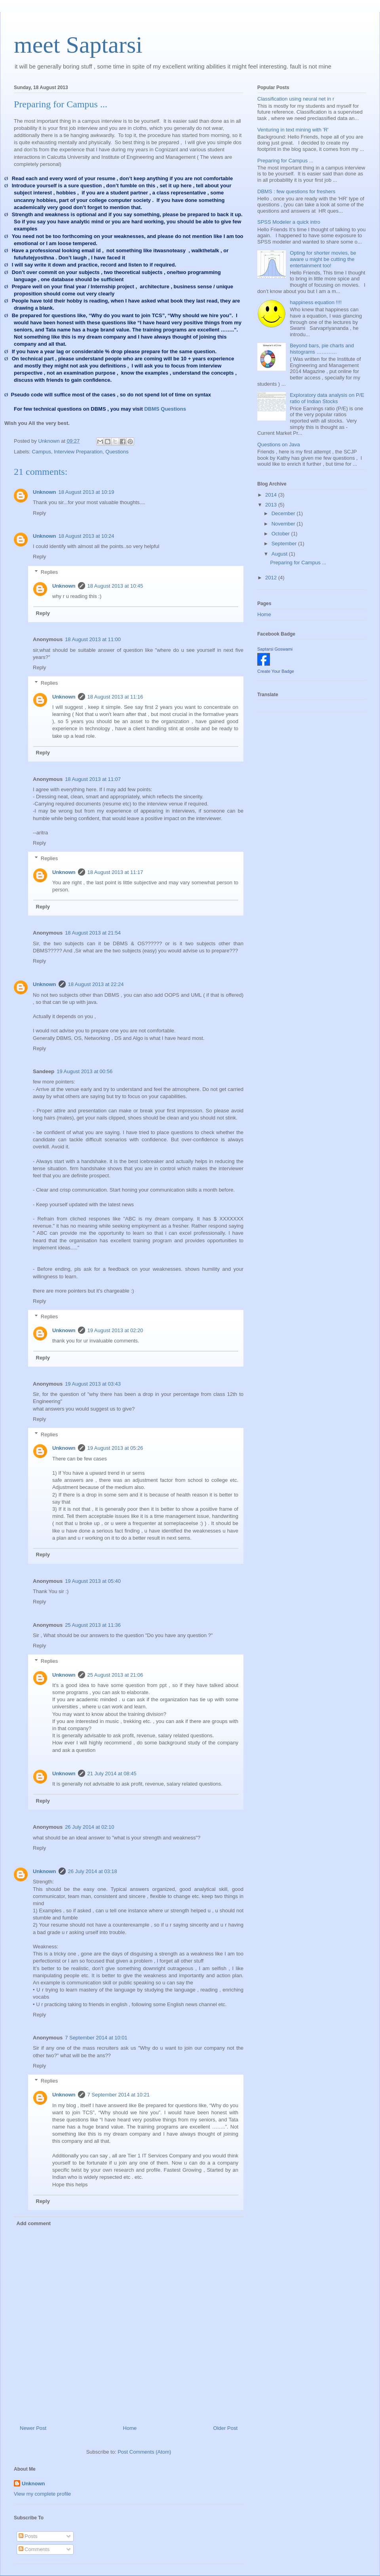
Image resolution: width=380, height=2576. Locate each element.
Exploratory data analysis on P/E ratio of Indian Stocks (327, 398)
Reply (39, 513)
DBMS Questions (165, 409)
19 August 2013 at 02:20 (115, 1330)
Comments (34, 2549)
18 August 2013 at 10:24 (86, 536)
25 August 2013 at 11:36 (93, 1625)
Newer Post (33, 2428)
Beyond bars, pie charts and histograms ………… (322, 349)
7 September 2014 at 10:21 (118, 2095)
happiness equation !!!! (316, 302)
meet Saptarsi (78, 45)
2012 (271, 578)
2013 (271, 505)
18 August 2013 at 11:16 (115, 697)
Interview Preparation (78, 452)
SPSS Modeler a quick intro (288, 222)
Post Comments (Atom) (144, 2452)
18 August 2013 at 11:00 (93, 639)
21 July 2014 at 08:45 (112, 1773)
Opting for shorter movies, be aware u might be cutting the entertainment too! (323, 259)
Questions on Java (278, 444)
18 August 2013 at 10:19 (86, 492)
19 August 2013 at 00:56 (84, 1071)
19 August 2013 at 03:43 (93, 1384)
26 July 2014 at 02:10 (89, 1827)
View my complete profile (42, 2494)
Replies (49, 572)
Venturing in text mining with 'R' (293, 130)
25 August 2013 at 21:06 (115, 1675)
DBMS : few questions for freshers (296, 191)
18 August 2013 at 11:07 (93, 779)
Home (130, 2428)
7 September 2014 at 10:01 (96, 2038)
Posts (28, 2536)
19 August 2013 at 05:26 (115, 1448)
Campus (41, 452)
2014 (271, 495)
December (284, 513)
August (280, 554)
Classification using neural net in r (295, 99)
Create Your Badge (275, 671)
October (281, 534)
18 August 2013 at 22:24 (96, 984)
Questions (117, 452)
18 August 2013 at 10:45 (115, 586)
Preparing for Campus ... (285, 161)
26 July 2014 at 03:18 (92, 1871)
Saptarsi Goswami (275, 649)
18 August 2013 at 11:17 (115, 872)
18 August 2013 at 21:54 (93, 933)
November (284, 524)
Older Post (225, 2428)
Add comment (34, 2223)
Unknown (44, 492)
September (285, 543)
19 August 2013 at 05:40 (93, 1581)
